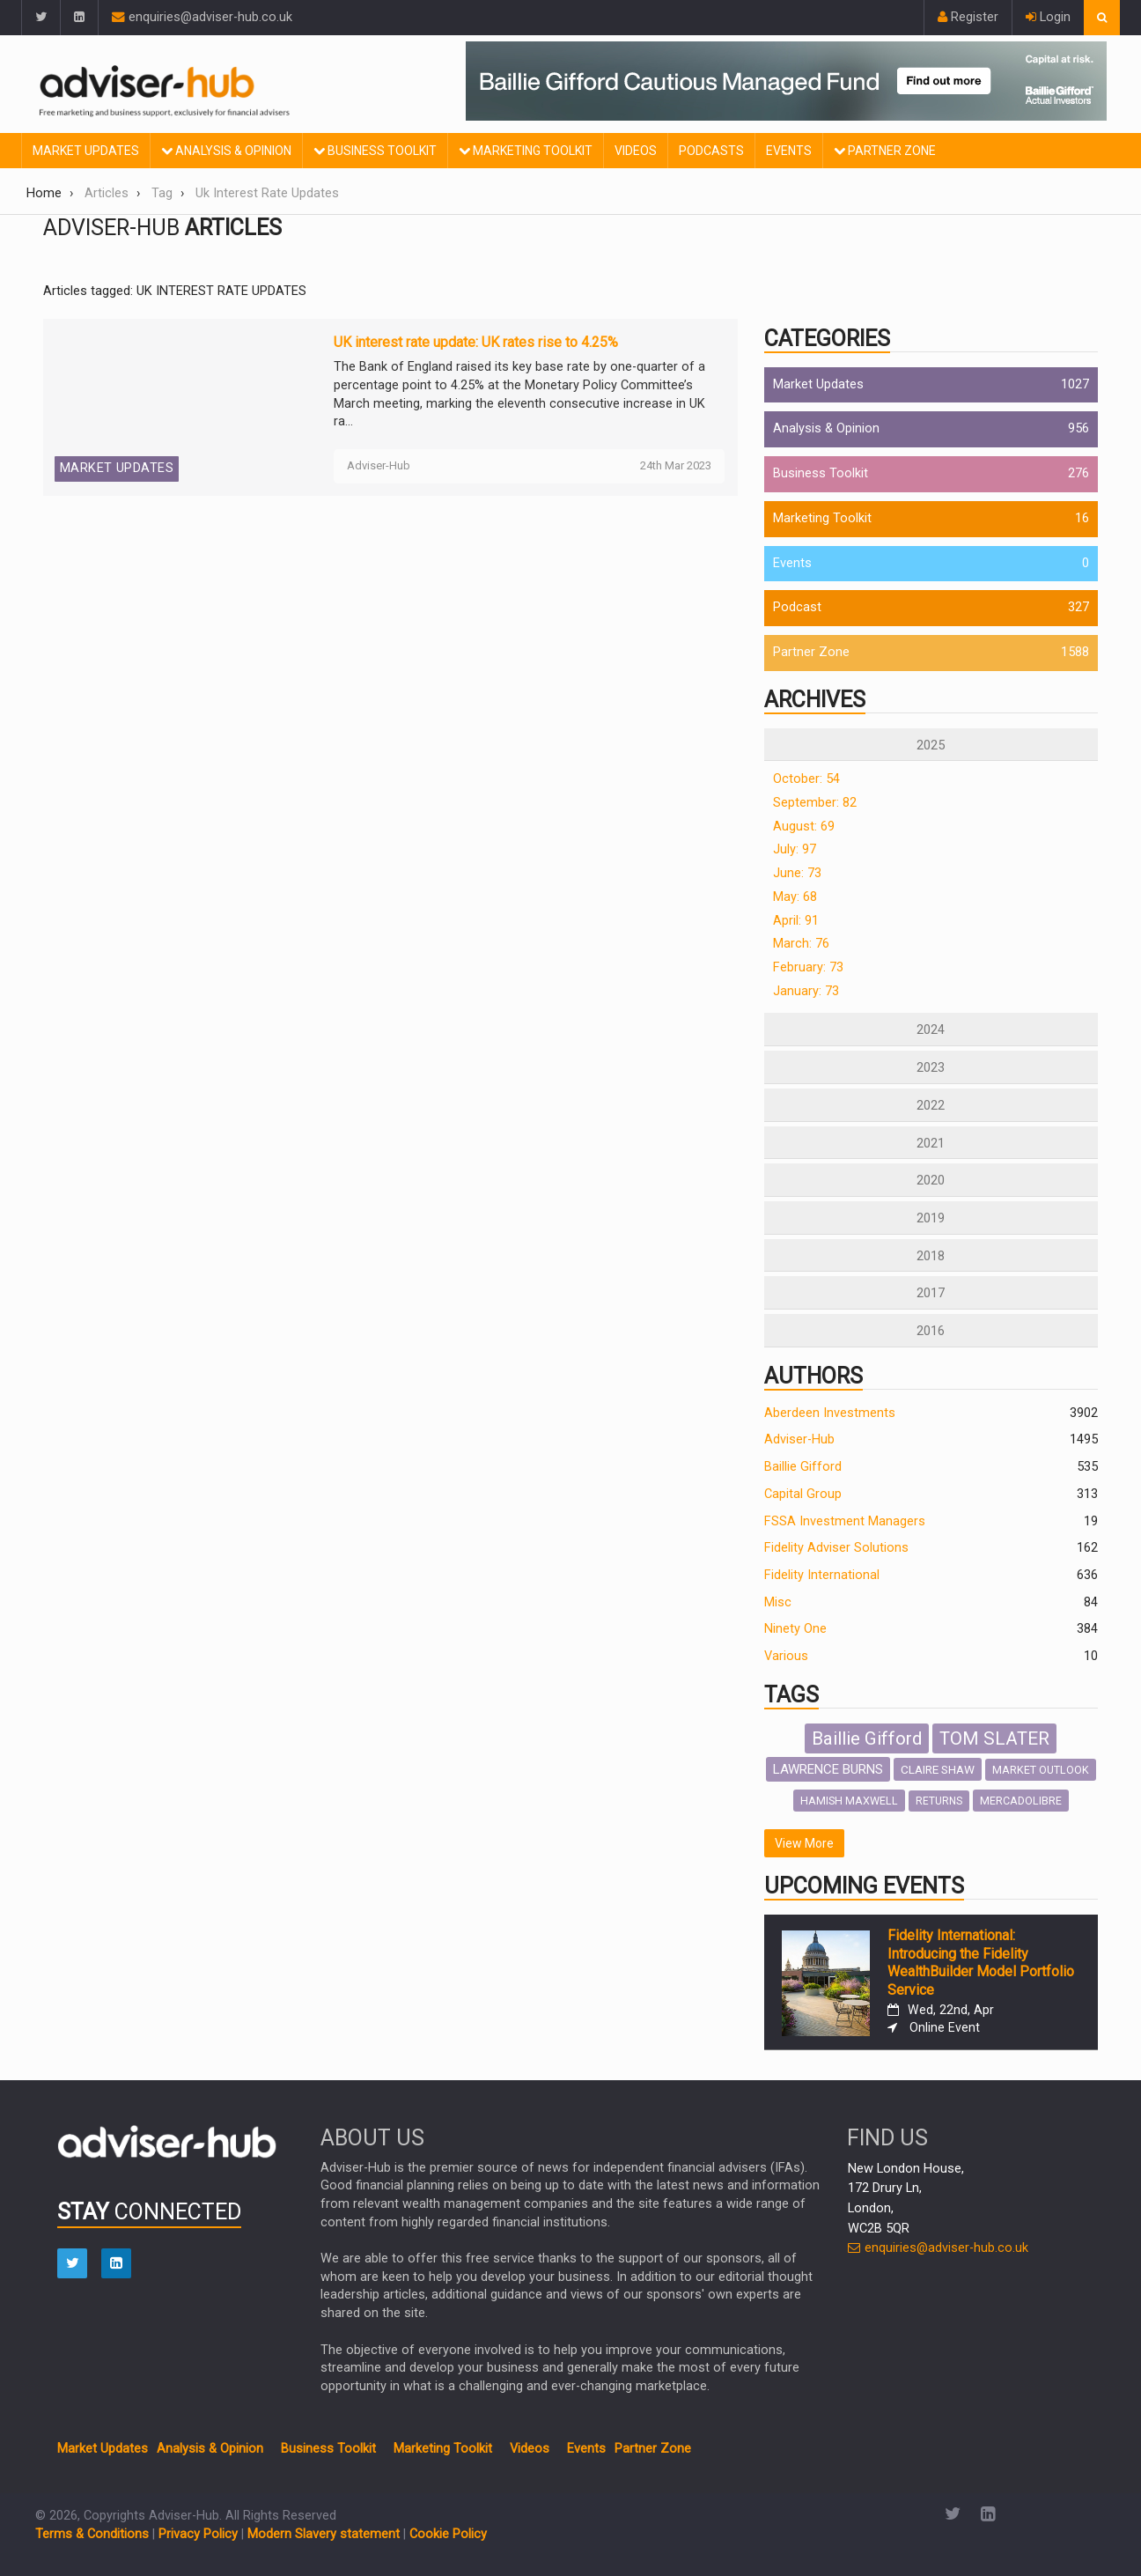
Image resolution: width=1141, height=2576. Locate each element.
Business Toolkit (375, 151)
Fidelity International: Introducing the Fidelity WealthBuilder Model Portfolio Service (980, 1962)
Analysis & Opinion (226, 151)
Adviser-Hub (799, 1439)
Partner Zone (885, 151)
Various (786, 1656)
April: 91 (796, 920)
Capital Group (803, 1494)
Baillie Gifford (803, 1466)
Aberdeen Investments (829, 1413)
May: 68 (795, 896)
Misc (777, 1602)
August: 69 (804, 826)
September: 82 (815, 802)
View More (804, 1843)
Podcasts (711, 151)
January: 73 (806, 991)
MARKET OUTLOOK (1040, 1769)
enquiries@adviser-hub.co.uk (202, 17)
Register (968, 17)
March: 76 (801, 943)
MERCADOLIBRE (1021, 1800)
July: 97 (794, 849)
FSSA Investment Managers (844, 1521)
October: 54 (806, 778)
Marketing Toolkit (526, 151)
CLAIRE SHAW (938, 1769)
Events (789, 151)
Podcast (797, 607)
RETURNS (939, 1801)
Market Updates (86, 151)
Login (1048, 17)
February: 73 (808, 967)
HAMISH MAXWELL (849, 1800)
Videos (636, 151)
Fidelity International (822, 1575)
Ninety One (795, 1628)
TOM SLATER (994, 1738)
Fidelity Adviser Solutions (836, 1547)
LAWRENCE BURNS (828, 1769)
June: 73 (797, 873)
